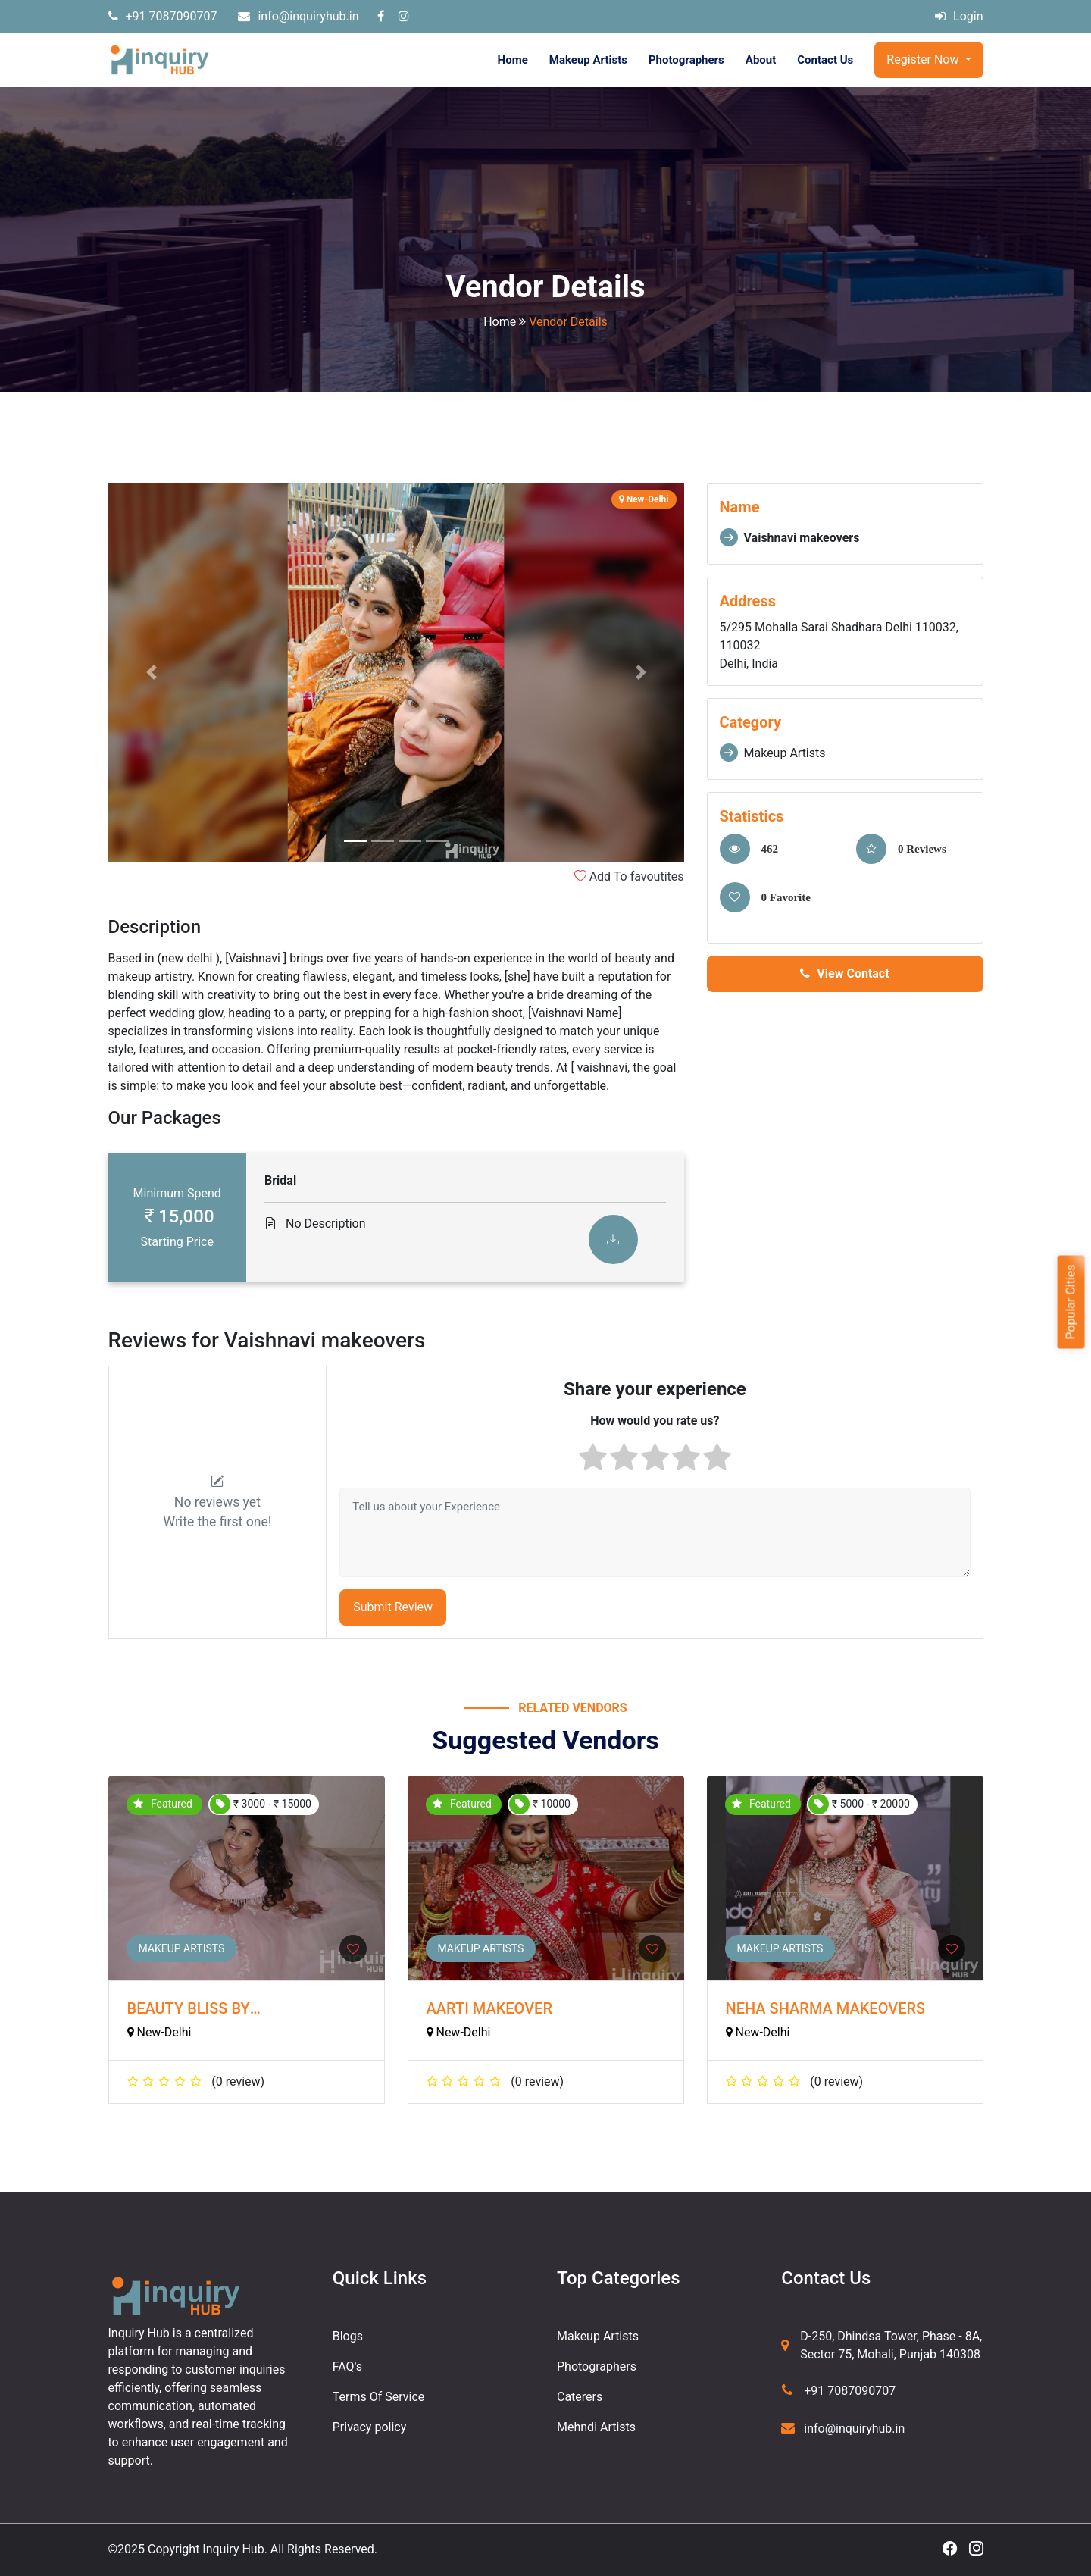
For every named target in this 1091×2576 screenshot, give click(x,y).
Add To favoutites (629, 876)
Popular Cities (1070, 1301)
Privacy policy (370, 2427)
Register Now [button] (923, 59)
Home (513, 60)
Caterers (579, 2397)
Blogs (348, 2336)
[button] (151, 672)
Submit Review (393, 1607)
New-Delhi (159, 2032)
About (761, 60)
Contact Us (825, 60)
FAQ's (347, 2366)
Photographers (686, 60)
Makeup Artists (588, 60)
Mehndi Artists (596, 2427)
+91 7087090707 (162, 16)
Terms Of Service (379, 2397)
